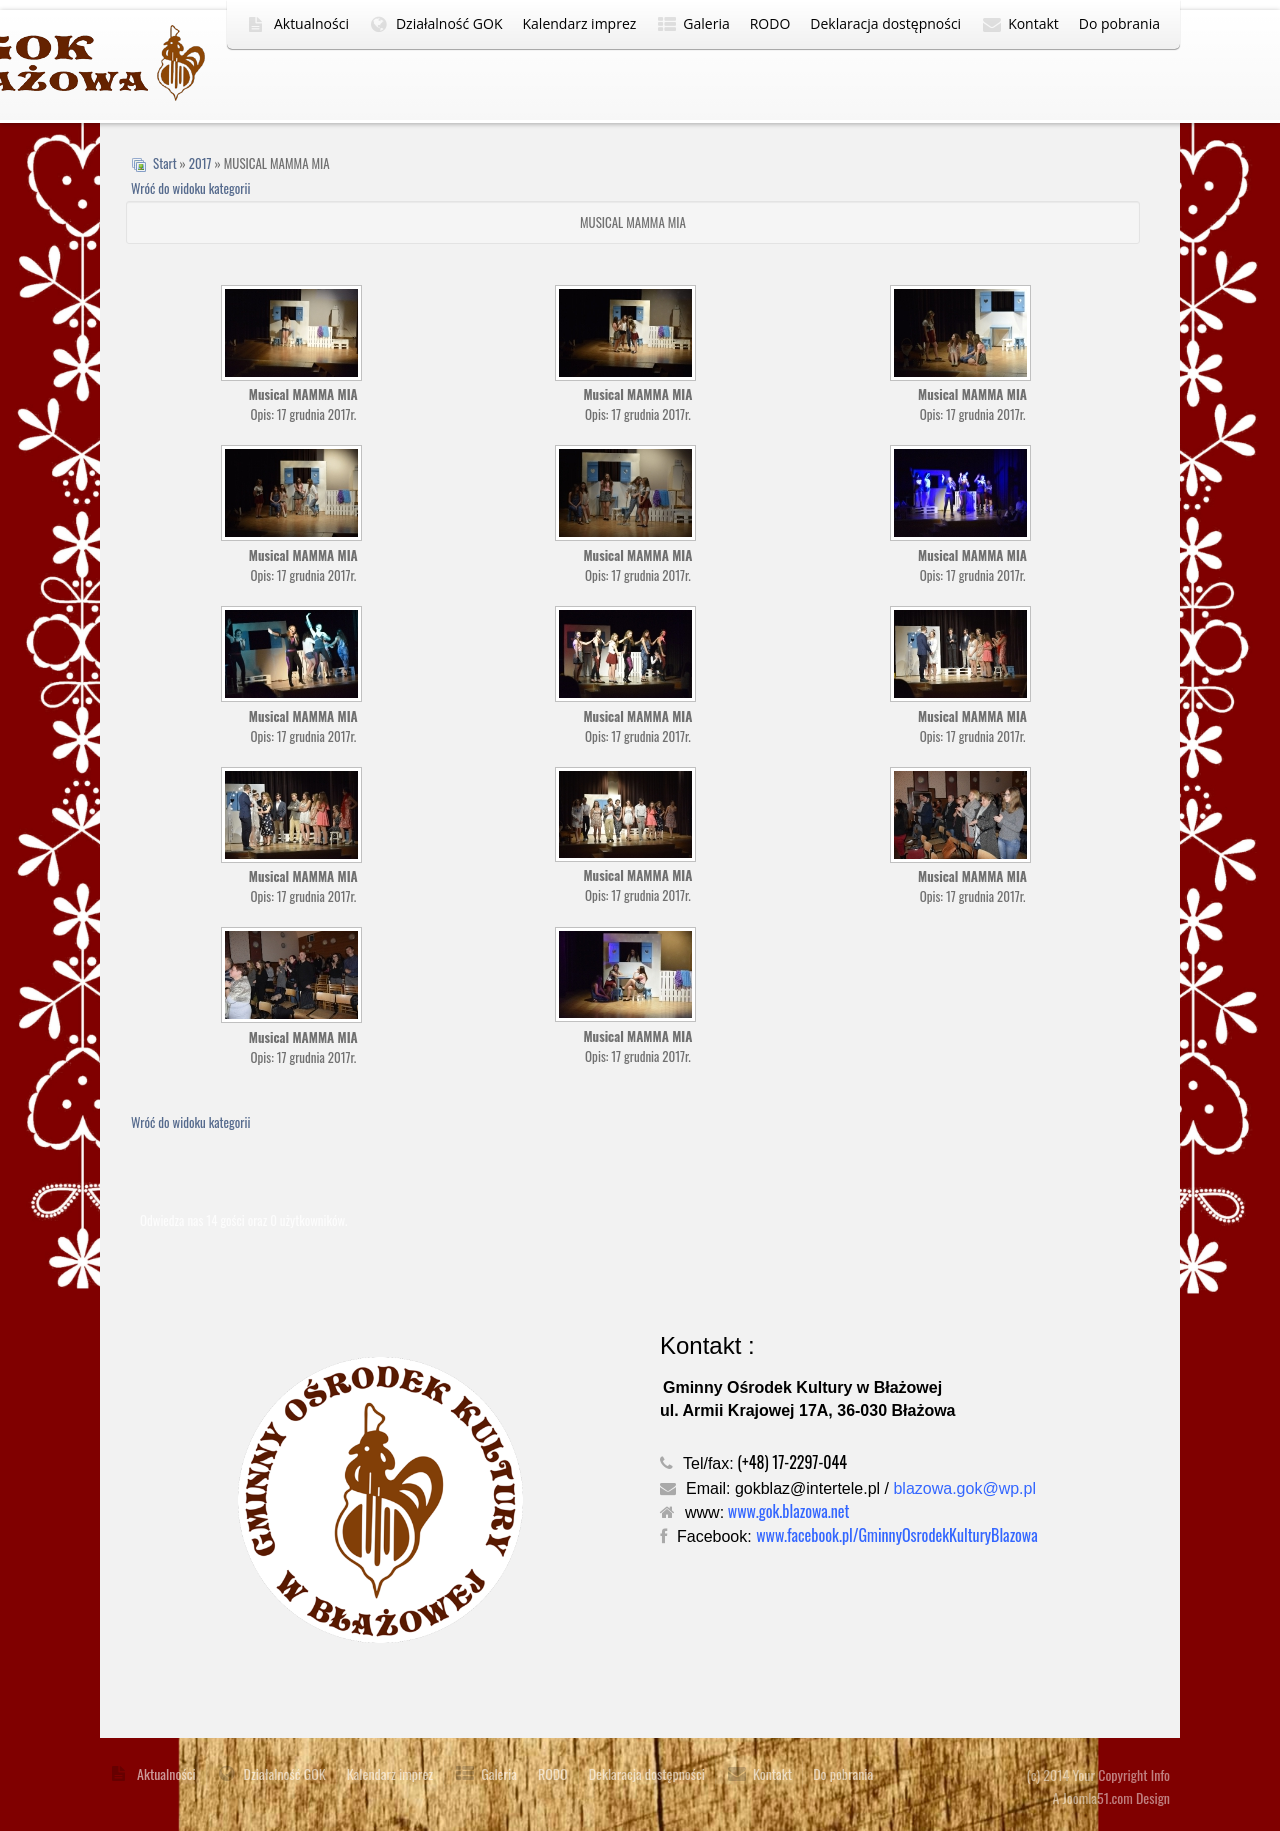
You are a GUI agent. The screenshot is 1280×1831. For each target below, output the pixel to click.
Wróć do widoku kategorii (190, 188)
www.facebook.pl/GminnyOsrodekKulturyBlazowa (897, 1535)
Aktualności (311, 23)
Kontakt (1033, 23)
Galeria (706, 23)
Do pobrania (1119, 23)
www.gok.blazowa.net (789, 1511)
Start (165, 163)
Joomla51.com (1098, 1797)
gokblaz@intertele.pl (807, 1488)
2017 (200, 163)
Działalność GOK (449, 23)
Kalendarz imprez (580, 23)
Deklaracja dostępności (885, 23)
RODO (770, 23)
